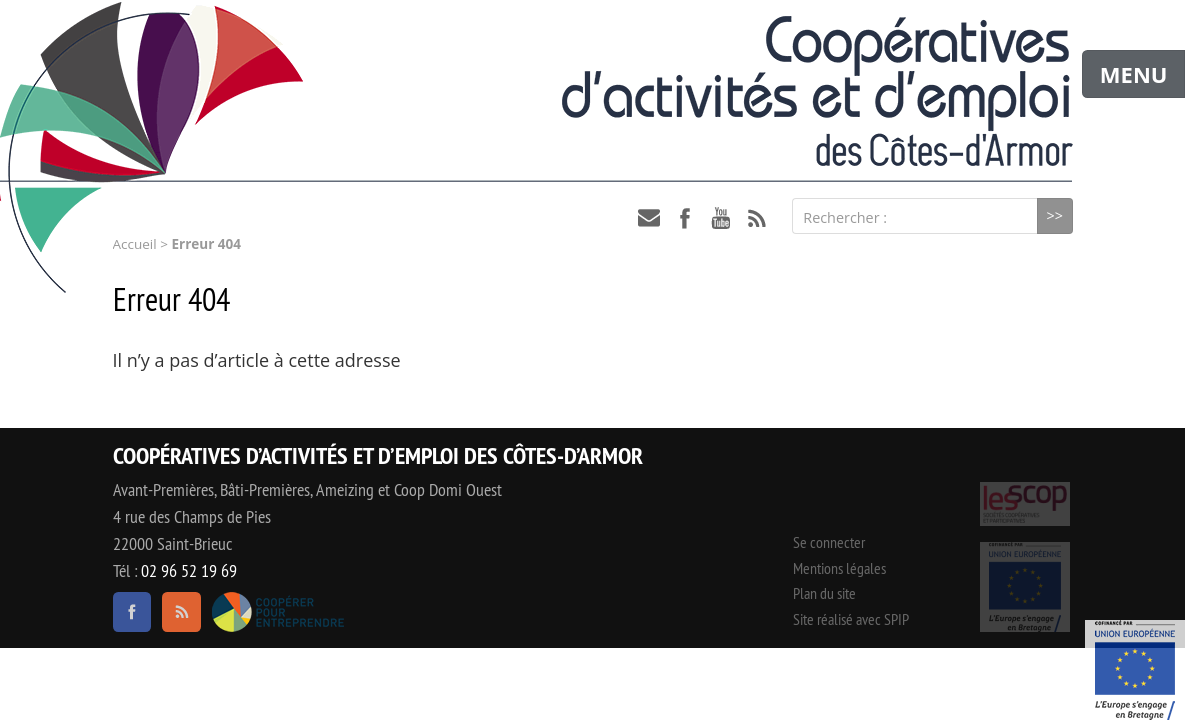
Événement (1135, 670)
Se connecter (829, 542)
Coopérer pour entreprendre (278, 612)
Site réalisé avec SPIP (851, 619)
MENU (1134, 74)
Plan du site (824, 593)
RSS (757, 218)
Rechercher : (845, 217)
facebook (685, 218)
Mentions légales (839, 568)
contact (649, 218)
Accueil (135, 244)
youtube (721, 218)
